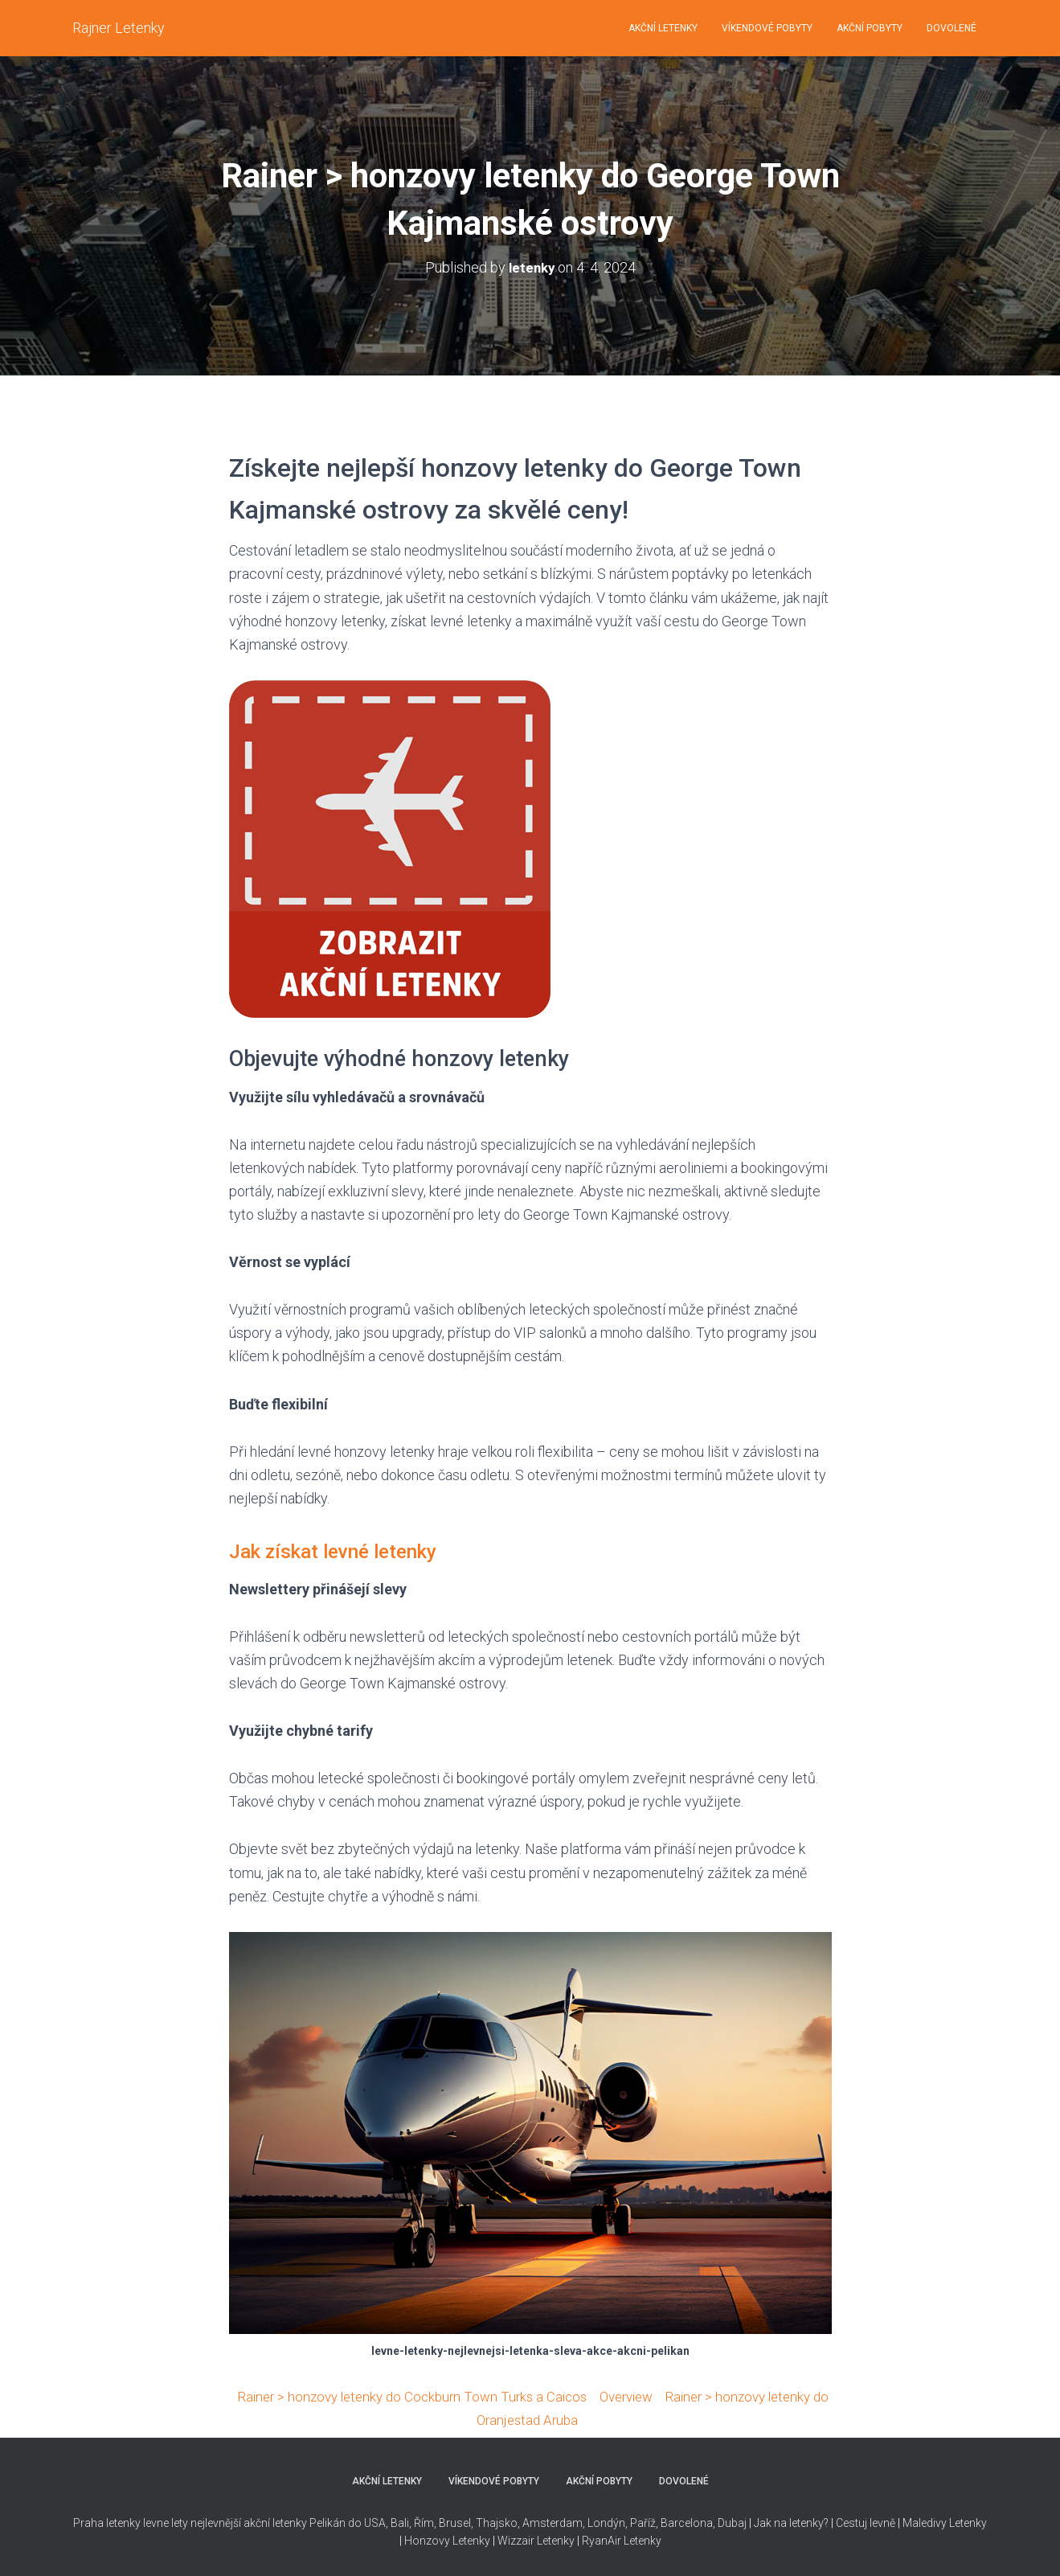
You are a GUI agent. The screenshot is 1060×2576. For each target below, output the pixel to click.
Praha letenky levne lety (130, 2522)
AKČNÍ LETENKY (663, 28)
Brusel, (454, 2522)
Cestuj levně (865, 2522)
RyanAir (601, 2540)
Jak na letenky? (791, 2522)
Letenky (642, 2540)
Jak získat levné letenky (345, 1551)
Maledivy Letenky (944, 2522)
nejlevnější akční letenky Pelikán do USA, (289, 2522)
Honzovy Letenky (447, 2540)
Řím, (423, 2522)
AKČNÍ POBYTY (869, 28)
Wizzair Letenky (536, 2540)
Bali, (399, 2522)
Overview (664, 2396)
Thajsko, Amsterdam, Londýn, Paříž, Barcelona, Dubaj (610, 2522)
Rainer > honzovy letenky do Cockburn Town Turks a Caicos (438, 2396)
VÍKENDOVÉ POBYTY (767, 28)
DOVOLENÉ (951, 28)
